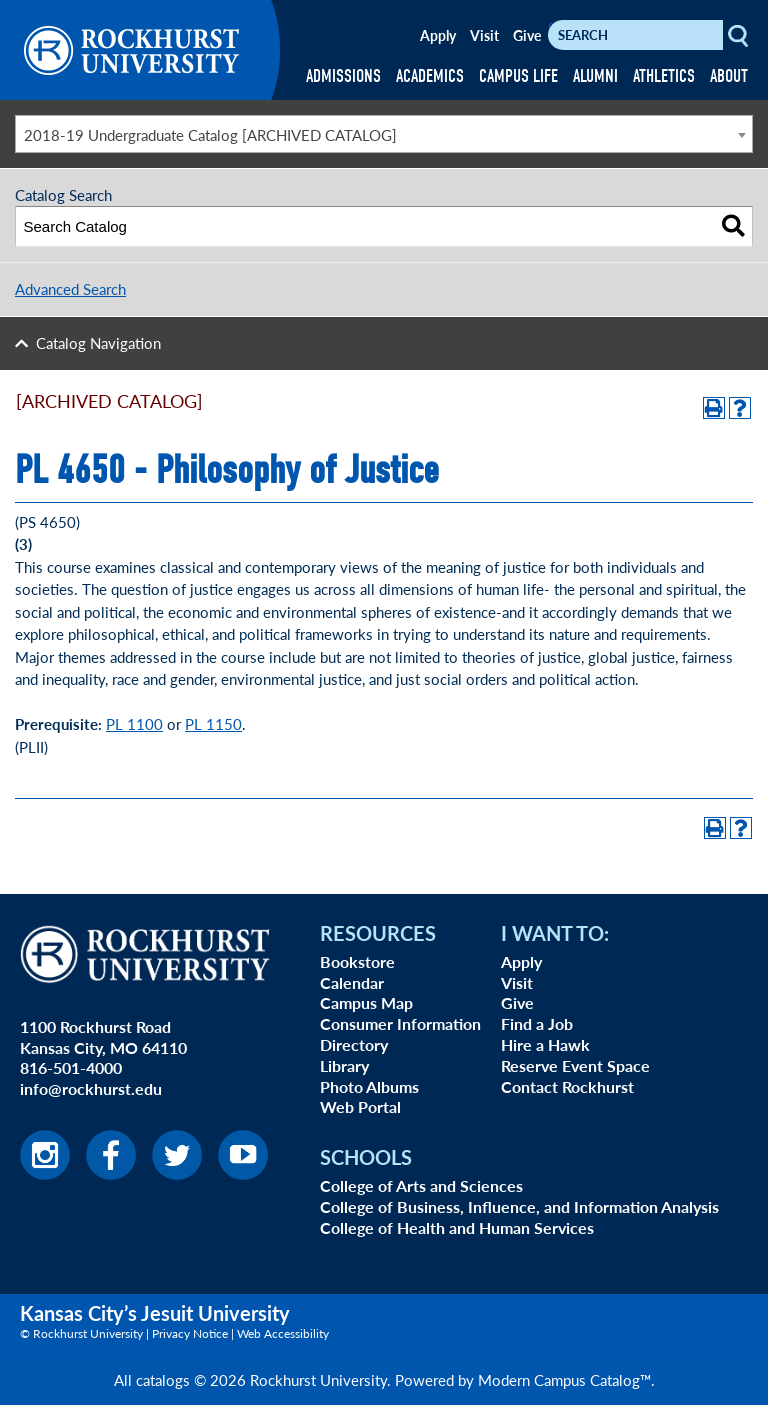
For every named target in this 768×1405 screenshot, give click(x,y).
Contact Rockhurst (567, 1086)
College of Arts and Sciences (421, 1185)
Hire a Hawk (545, 1044)
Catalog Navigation (98, 342)
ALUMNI (595, 76)
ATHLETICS (664, 76)
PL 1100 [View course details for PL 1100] (134, 723)
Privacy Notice (190, 1333)
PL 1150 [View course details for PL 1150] (213, 723)
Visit (484, 35)
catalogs (163, 1379)
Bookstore (357, 961)
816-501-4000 (71, 1067)
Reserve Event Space (575, 1065)
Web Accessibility (283, 1333)
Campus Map (366, 1002)
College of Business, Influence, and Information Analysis (519, 1206)
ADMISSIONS (343, 76)
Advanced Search (70, 288)
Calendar (352, 982)
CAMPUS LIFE (518, 76)
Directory (354, 1044)
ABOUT (729, 76)
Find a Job (537, 1023)
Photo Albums (369, 1086)
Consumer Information (400, 1023)
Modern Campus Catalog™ (564, 1379)
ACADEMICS (430, 76)
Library (344, 1065)
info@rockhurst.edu (91, 1088)
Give (527, 35)
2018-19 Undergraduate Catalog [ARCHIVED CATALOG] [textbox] (210, 134)
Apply (438, 35)
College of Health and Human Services (457, 1227)
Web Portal (360, 1106)
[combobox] (384, 134)
